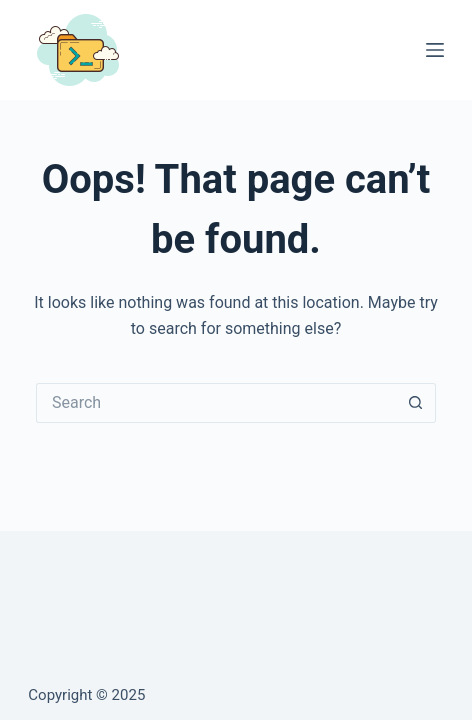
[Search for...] (216, 403)
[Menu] (435, 50)
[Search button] (416, 403)
